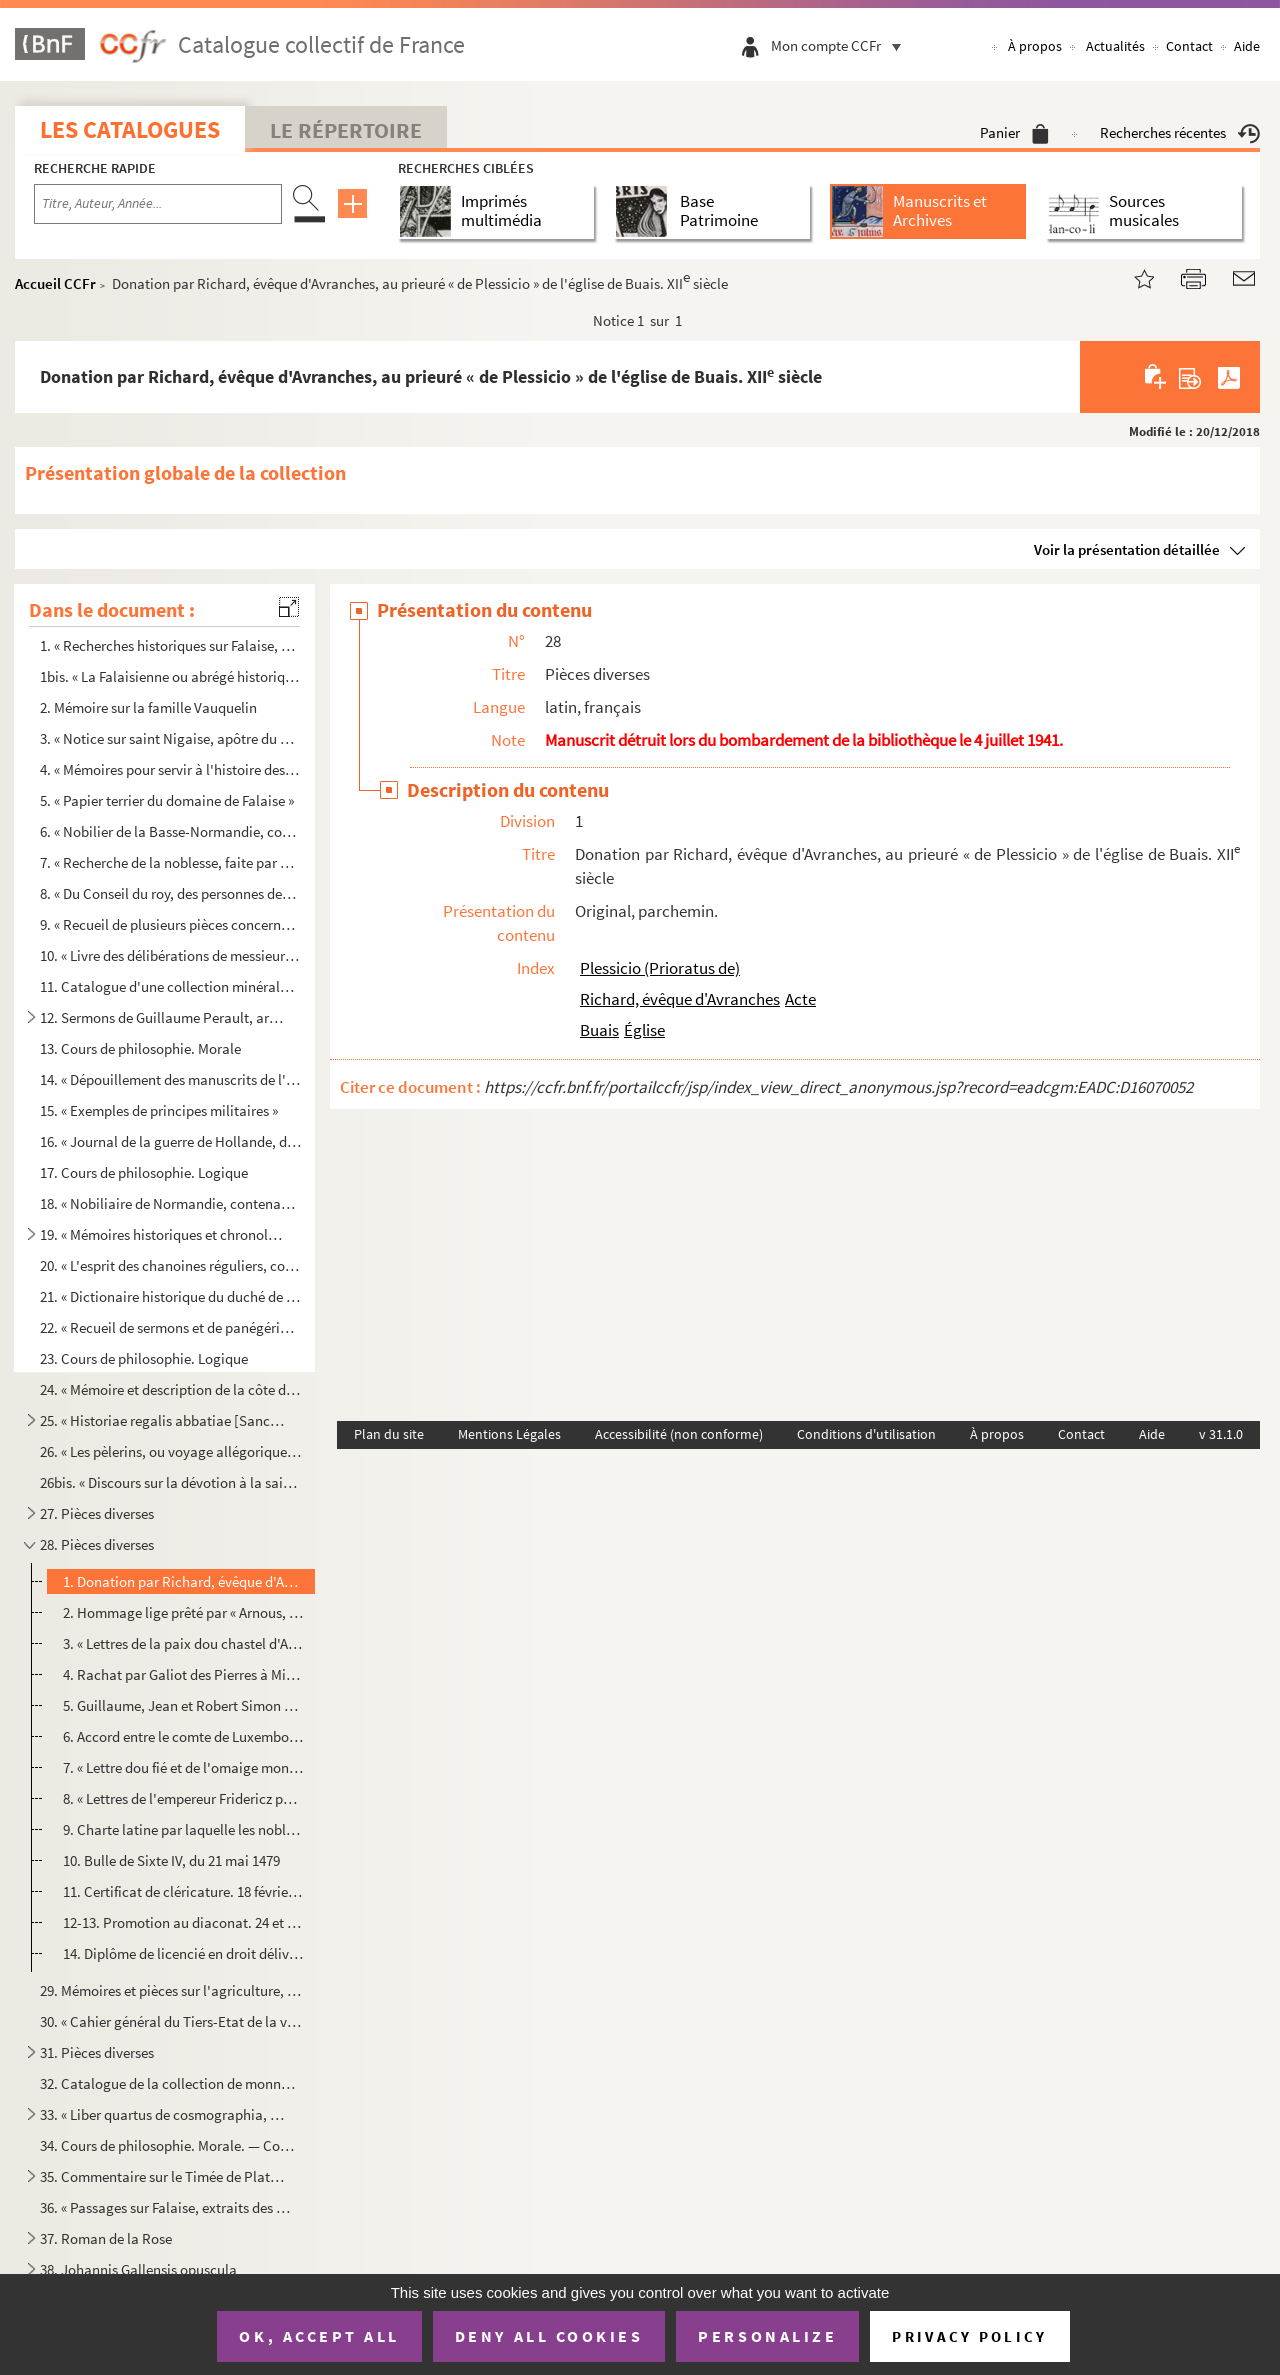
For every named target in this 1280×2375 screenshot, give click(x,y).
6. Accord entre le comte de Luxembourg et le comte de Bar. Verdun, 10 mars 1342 (183, 1736)
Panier (1014, 132)
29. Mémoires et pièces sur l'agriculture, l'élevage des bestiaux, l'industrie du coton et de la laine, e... (171, 1990)
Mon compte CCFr (841, 45)
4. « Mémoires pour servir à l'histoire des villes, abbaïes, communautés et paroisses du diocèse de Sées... (171, 769)
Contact (1189, 46)
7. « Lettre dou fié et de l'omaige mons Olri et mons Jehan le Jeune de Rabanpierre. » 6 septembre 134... (183, 1767)
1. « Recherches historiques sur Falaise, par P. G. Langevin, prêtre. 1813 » (171, 645)
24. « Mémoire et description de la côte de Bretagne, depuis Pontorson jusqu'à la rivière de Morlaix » (171, 1389)
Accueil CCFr (55, 283)
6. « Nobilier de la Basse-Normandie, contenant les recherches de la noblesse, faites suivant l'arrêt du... (171, 831)
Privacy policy (969, 2336)
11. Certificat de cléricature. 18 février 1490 (183, 1891)
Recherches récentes (1180, 132)
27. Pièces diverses (97, 1513)
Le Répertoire (346, 130)
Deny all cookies (549, 2336)
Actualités (1115, 46)
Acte (800, 999)
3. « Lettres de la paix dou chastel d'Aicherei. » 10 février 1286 (183, 1643)
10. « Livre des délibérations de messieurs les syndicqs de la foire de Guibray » (171, 955)
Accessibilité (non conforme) (679, 1434)
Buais (599, 1030)
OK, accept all (319, 2336)
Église (644, 1030)
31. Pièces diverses (97, 2052)
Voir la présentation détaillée (1127, 549)
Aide (1247, 46)
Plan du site (389, 1434)
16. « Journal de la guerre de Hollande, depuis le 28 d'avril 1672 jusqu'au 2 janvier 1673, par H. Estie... (171, 1141)
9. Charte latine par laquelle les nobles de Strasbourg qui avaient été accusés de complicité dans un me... (183, 1829)
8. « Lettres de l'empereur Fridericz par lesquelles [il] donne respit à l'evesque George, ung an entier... (183, 1798)
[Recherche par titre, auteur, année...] (158, 204)
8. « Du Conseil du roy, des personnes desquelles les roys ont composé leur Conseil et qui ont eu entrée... (171, 893)
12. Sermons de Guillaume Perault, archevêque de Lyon (163, 1017)
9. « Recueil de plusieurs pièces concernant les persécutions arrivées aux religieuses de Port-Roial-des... (171, 924)
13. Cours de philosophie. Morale (140, 1048)
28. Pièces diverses (97, 1544)
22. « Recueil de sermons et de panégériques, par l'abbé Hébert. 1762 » (171, 1327)
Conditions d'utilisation (866, 1434)
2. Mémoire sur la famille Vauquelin (148, 707)
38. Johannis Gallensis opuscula (138, 2269)
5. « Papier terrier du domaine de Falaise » (167, 800)
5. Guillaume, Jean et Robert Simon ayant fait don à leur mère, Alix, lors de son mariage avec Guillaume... (183, 1705)
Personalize (767, 2336)
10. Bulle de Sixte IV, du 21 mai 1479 (171, 1860)
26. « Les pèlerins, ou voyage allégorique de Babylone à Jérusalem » (171, 1451)
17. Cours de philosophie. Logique (144, 1172)
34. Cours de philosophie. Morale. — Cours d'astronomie (171, 2145)
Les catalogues (130, 129)
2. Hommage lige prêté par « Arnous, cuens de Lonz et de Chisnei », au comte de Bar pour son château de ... (183, 1612)
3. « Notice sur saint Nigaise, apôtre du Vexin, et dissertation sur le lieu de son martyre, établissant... (171, 738)
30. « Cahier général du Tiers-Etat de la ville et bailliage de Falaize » (171, 2021)
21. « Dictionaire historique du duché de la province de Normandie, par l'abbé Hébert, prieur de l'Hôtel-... (171, 1296)
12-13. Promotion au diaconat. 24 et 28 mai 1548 (183, 1922)
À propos (1035, 46)
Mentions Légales (509, 1434)
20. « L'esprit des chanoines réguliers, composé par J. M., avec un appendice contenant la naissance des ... (171, 1265)
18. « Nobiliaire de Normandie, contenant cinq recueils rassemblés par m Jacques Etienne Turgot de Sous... (171, 1203)
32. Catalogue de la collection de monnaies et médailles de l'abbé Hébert (171, 2083)
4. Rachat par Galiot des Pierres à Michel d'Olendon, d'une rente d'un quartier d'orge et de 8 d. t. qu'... (183, 1674)
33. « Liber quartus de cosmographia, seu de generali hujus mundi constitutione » (163, 2114)
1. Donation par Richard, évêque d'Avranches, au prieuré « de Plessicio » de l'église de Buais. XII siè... (183, 1581)
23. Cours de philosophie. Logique (144, 1358)
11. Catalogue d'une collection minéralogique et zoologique (171, 986)
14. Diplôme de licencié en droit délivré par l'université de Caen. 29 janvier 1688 (183, 1953)
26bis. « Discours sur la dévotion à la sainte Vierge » (171, 1482)
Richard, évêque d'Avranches (680, 999)
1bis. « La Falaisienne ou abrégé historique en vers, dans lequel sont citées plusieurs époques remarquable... (171, 676)
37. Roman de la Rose (106, 2238)
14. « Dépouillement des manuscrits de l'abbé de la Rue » (171, 1079)
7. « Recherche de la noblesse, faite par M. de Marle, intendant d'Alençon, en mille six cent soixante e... (171, 862)
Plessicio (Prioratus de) (660, 968)
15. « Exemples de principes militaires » (159, 1110)
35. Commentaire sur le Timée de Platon (163, 2176)
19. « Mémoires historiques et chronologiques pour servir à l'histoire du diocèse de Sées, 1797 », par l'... (163, 1234)
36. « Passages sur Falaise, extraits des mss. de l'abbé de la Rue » (171, 2207)
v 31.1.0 (1221, 1434)
